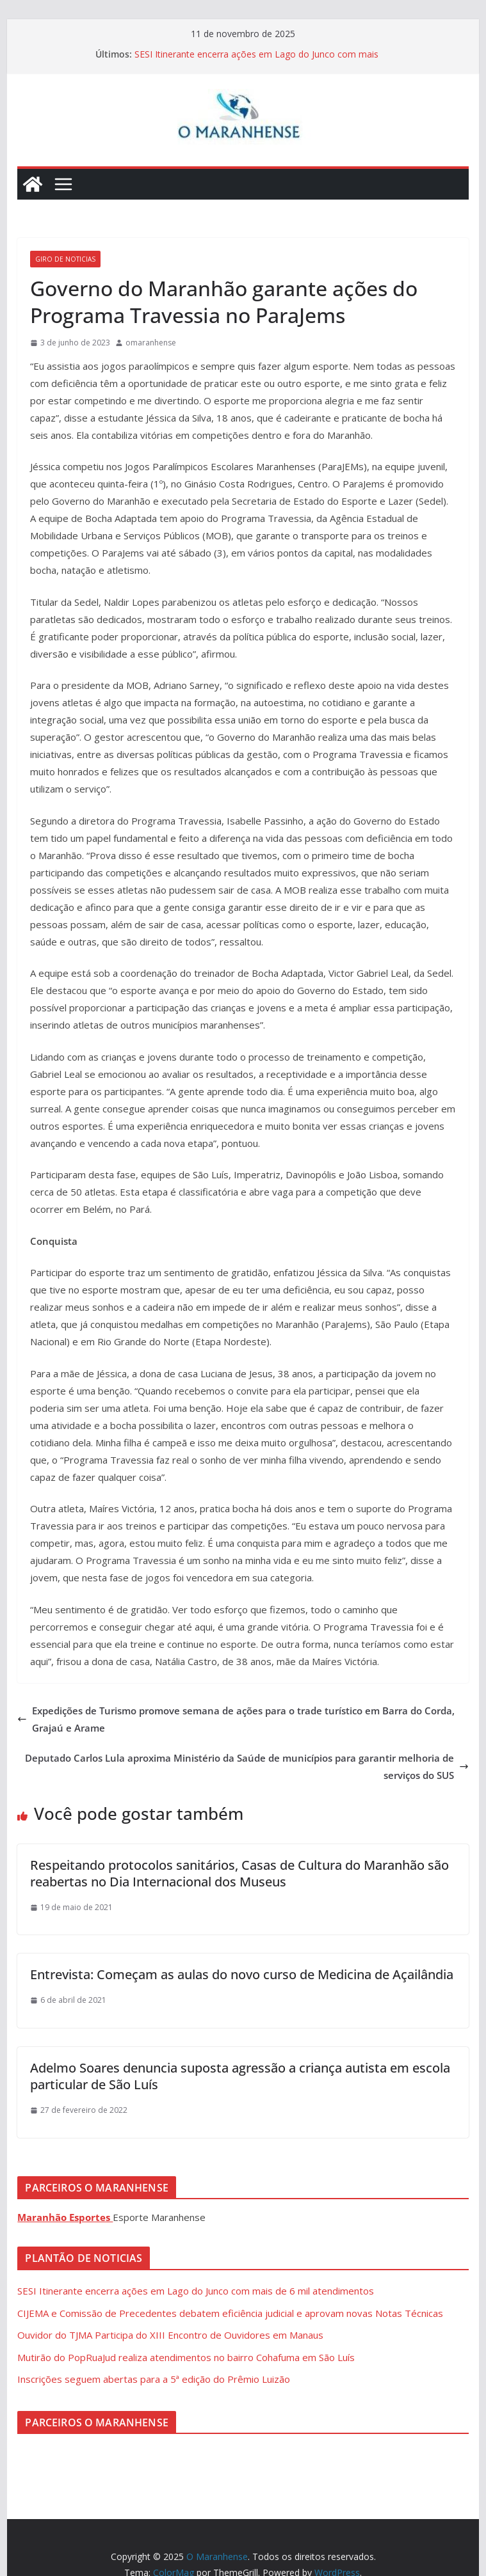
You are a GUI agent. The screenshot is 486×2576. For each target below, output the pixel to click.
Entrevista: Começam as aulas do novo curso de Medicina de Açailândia (241, 1974)
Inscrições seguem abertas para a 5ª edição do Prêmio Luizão (153, 2379)
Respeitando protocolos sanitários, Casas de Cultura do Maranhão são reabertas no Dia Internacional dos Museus (239, 1873)
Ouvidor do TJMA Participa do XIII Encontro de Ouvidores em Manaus (170, 2334)
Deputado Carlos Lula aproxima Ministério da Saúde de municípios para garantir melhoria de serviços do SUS (247, 1766)
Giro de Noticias (65, 259)
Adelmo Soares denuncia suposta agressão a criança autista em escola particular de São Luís (240, 2076)
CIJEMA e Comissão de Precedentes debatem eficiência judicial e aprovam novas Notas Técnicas (230, 2313)
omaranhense (151, 342)
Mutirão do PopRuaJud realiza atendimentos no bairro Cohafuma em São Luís (186, 2357)
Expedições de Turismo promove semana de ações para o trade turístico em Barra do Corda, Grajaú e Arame (236, 1719)
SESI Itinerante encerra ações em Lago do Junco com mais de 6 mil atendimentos (195, 2290)
